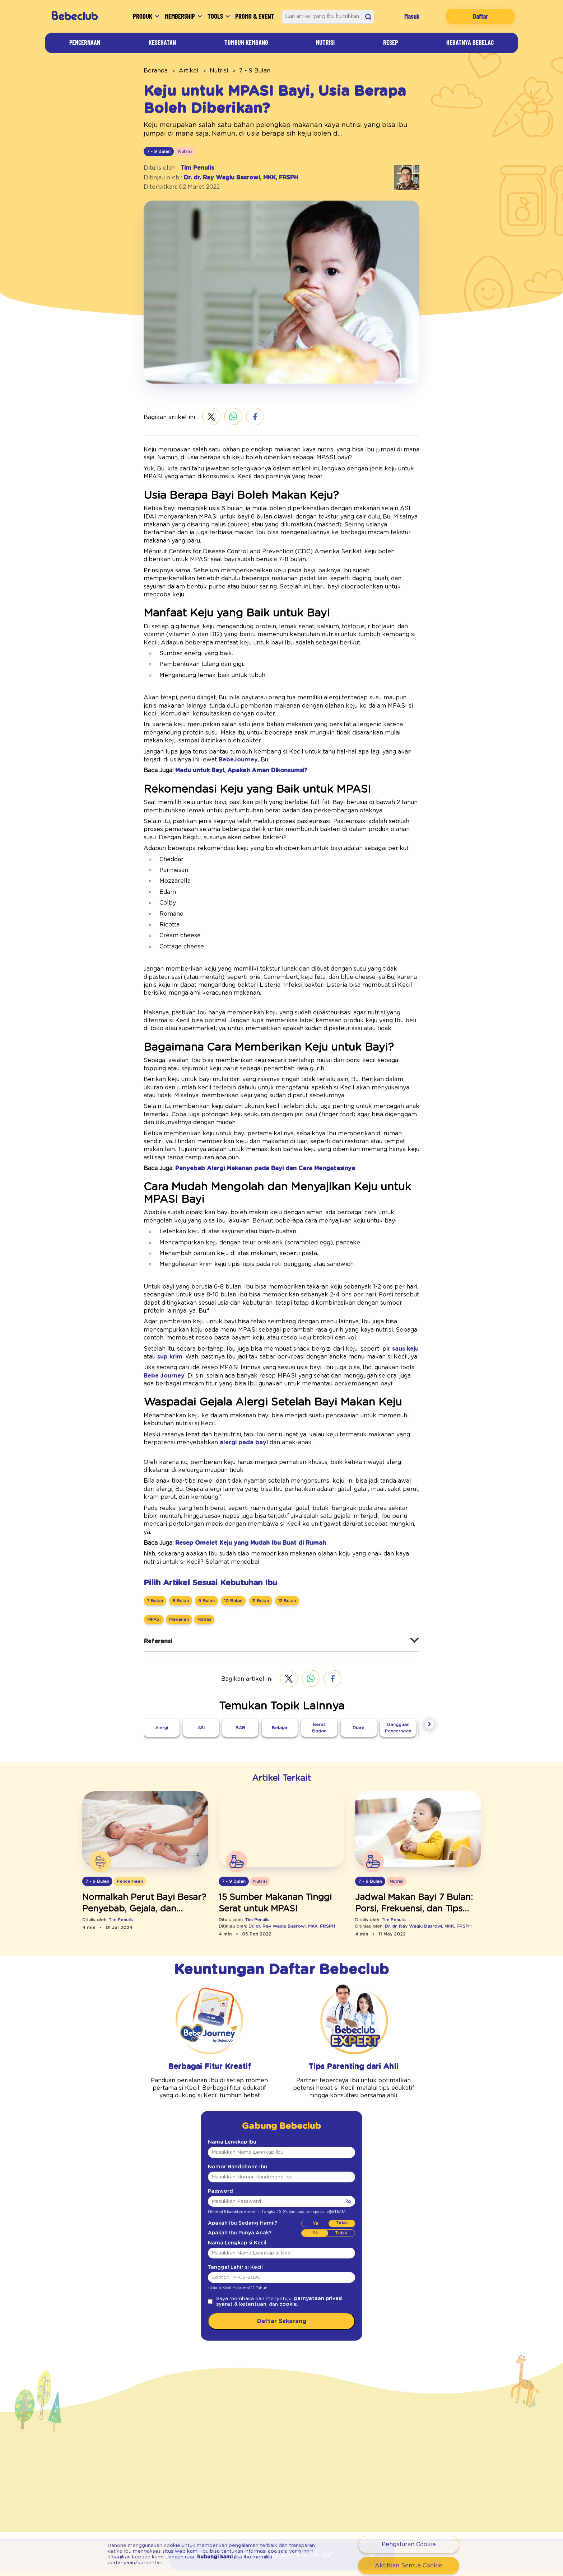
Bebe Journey (384, 1303)
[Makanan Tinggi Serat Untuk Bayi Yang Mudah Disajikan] (281, 1741)
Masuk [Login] (418, 16)
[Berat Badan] (319, 1639)
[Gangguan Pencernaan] (398, 1636)
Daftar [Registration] (482, 16)
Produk (125, 16)
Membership (173, 16)
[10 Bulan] (226, 1511)
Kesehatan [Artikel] (162, 42)
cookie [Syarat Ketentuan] (253, 2217)
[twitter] (203, 417)
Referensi (155, 1552)
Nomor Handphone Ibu (231, 2079)
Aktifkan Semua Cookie (409, 2565)
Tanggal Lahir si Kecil (230, 2179)
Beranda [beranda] (153, 70)
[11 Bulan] (253, 1511)
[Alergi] (162, 1639)
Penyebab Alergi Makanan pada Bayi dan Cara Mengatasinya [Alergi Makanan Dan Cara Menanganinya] (248, 1112)
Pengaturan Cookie (409, 2544)
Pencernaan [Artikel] (85, 42)
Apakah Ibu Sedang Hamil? (236, 2136)
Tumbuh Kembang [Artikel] (249, 42)
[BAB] (240, 1639)
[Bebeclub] (79, 16)
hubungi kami (132, 2559)
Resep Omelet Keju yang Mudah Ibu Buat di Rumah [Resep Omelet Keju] (237, 1454)
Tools (218, 16)
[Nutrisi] (202, 1530)
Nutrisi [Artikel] (330, 42)
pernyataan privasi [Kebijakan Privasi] (298, 2211)
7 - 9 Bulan (240, 70)
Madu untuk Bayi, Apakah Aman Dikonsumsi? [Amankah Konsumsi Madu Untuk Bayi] (229, 746)
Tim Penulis (190, 167)
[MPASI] (154, 1530)
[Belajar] (280, 1639)
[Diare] (359, 1639)
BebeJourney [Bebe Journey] (173, 735)
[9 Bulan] (202, 1511)
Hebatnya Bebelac (467, 42)
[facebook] (246, 417)
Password (217, 2103)
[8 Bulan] (178, 1511)
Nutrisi (208, 70)
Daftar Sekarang (281, 2234)
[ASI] (201, 1639)
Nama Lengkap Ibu (227, 2054)
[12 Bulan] (278, 1511)
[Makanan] (178, 1530)
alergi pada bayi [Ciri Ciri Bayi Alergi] (162, 1370)
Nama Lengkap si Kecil (232, 2155)
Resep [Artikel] (389, 42)
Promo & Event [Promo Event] (257, 16)
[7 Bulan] (155, 1511)
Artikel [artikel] (181, 70)
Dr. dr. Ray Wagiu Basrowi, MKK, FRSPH (230, 177)
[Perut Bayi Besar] (145, 1741)
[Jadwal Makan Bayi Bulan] (418, 1741)
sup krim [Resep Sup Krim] (386, 1284)
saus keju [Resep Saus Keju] (353, 1284)
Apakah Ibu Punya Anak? (233, 2145)
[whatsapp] (224, 417)
